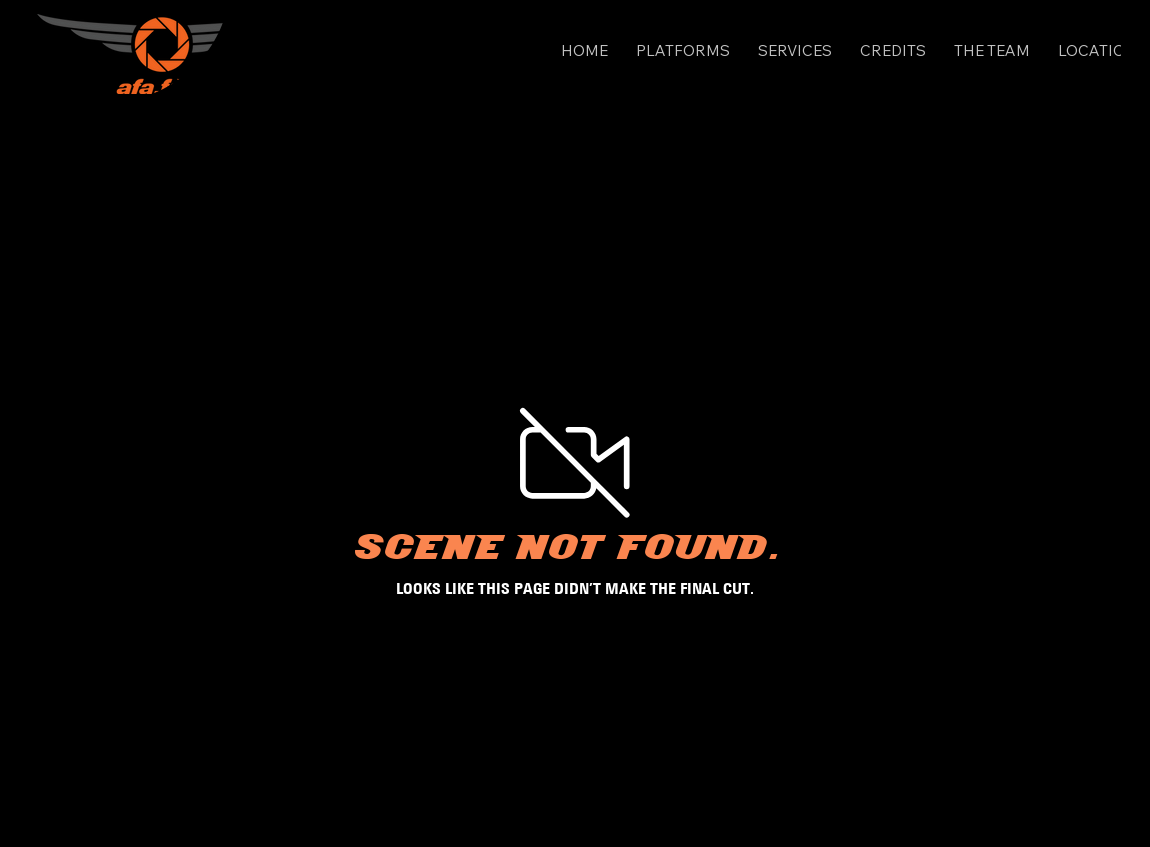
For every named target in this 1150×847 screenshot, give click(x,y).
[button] (683, 50)
